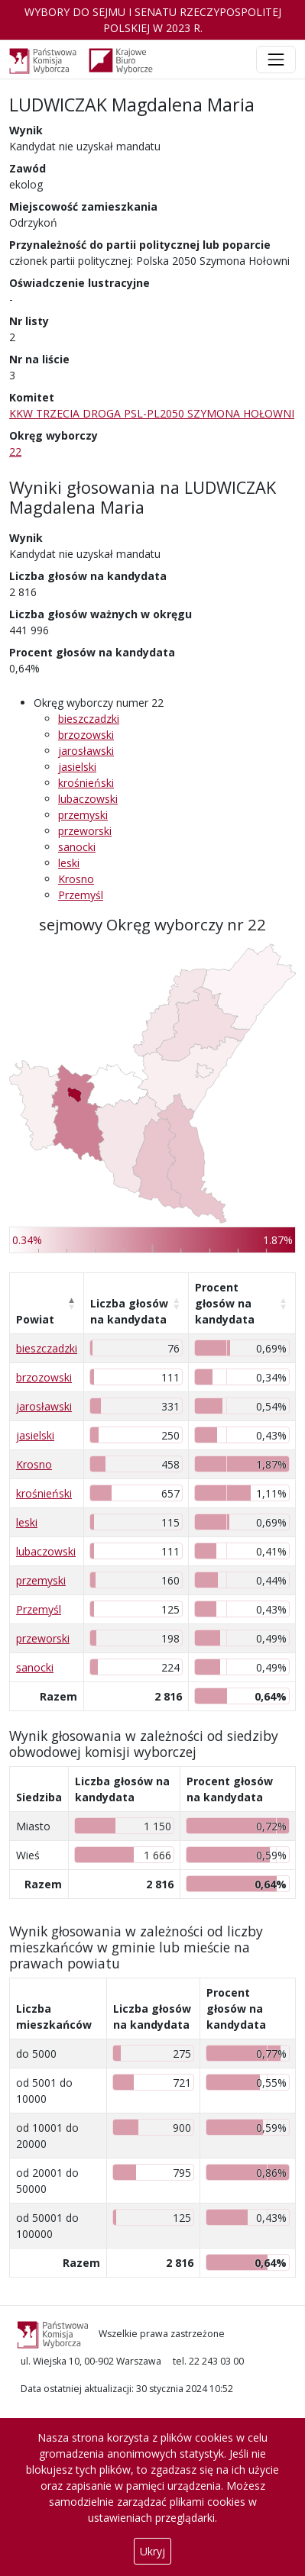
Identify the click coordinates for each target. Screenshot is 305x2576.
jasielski (77, 766)
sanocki (77, 847)
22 (15, 451)
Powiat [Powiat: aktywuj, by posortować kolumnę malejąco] (35, 1319)
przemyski (83, 815)
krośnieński (86, 782)
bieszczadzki (88, 718)
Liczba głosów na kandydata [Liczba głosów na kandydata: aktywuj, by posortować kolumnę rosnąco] (129, 1311)
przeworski (85, 831)
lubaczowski (88, 798)
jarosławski (86, 750)
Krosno (76, 879)
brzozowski (86, 734)
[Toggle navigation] (276, 59)
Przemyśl (80, 895)
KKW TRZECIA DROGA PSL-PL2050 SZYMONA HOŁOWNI (151, 413)
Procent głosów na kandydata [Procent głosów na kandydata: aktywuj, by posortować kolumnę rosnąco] (225, 1303)
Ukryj (152, 2551)
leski (68, 863)
